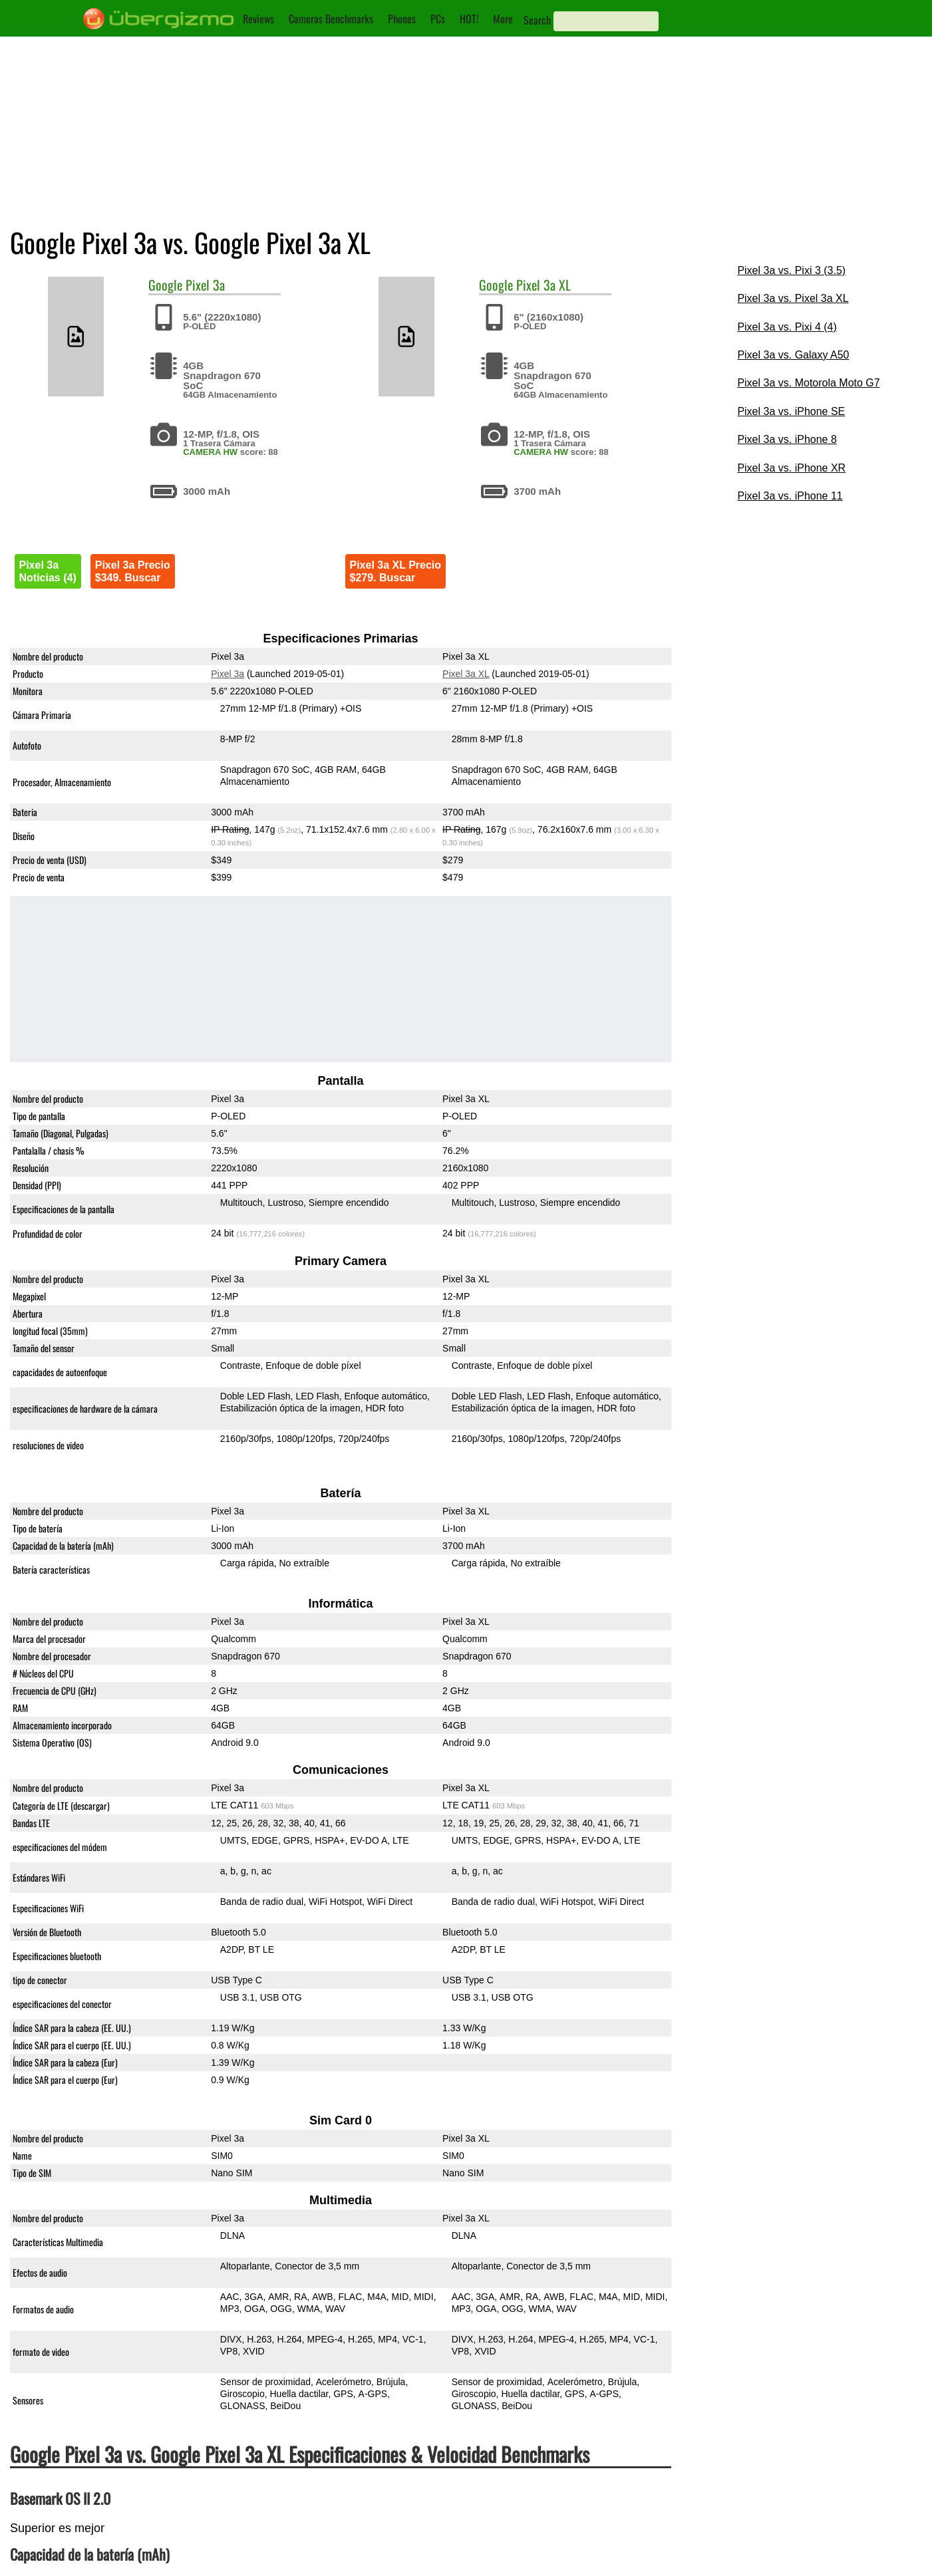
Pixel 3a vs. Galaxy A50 (793, 354)
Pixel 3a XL (543, 285)
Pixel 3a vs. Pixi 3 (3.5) (791, 270)
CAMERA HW (210, 452)
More (503, 19)
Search (537, 20)
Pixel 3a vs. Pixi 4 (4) (786, 327)
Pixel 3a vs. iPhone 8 (786, 439)
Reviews (258, 19)
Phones (402, 19)
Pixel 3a (205, 285)
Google (165, 285)
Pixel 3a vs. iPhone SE (791, 411)
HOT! (469, 19)
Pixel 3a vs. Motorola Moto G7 (808, 382)
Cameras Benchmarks (331, 19)
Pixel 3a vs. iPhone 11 (789, 495)
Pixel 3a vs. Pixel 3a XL (792, 298)
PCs (437, 19)
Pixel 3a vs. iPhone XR (791, 468)
